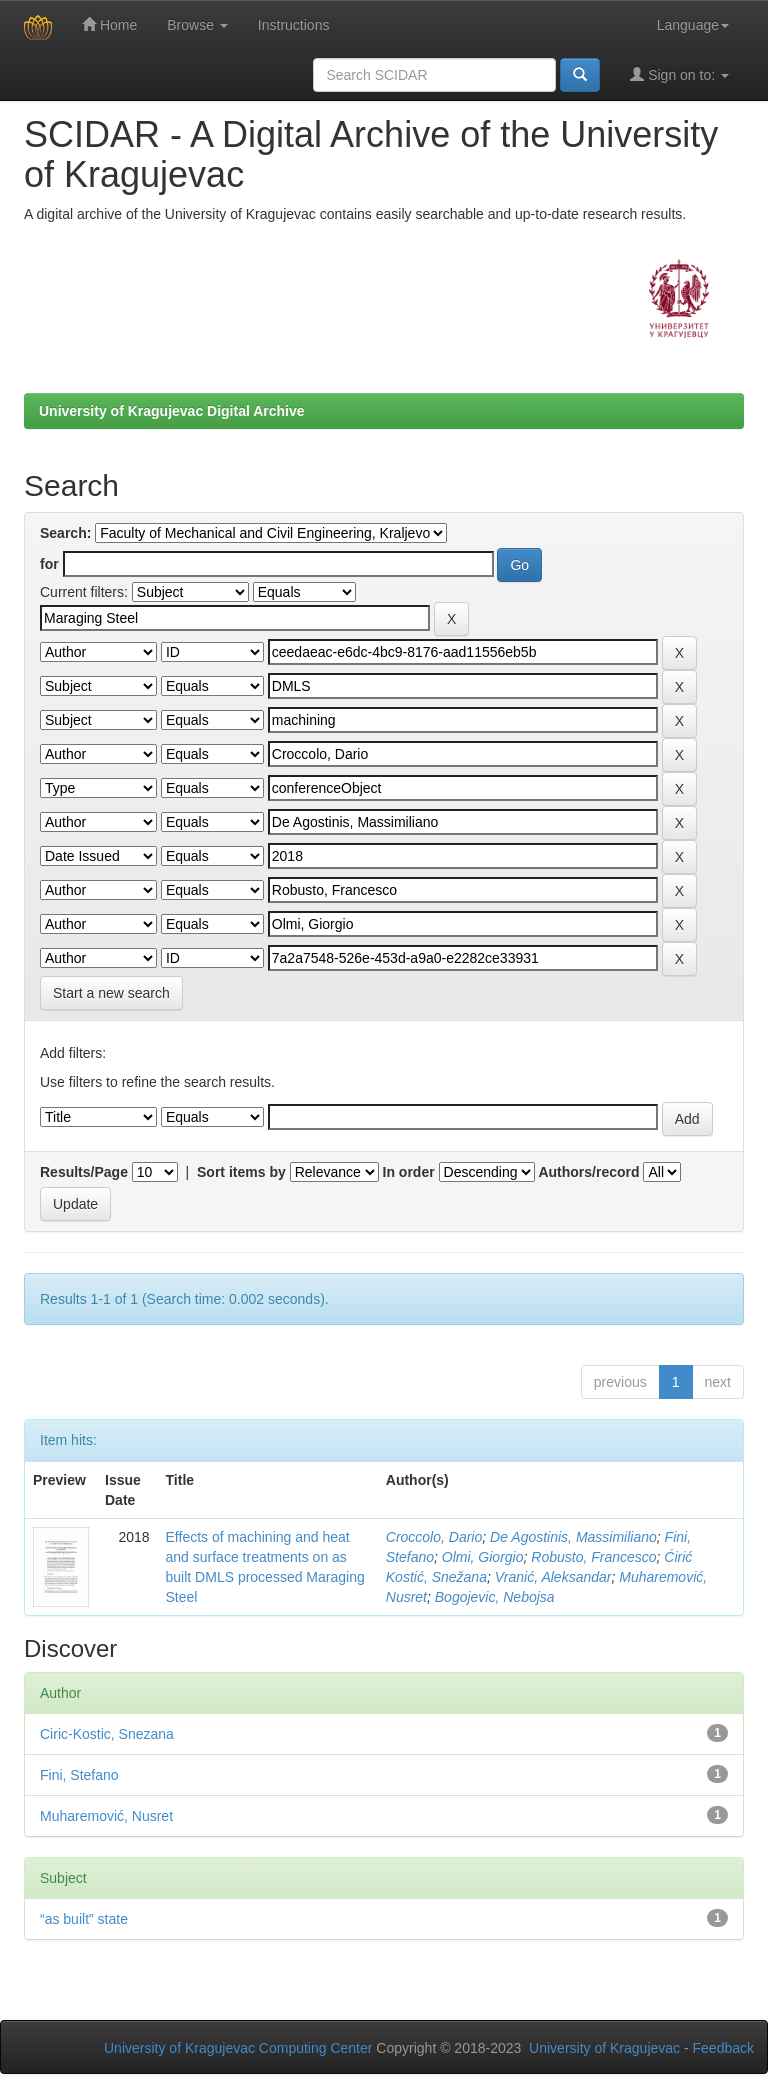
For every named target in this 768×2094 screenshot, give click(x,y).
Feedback (723, 2048)
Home (109, 24)
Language (693, 25)
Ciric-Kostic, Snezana (107, 1734)
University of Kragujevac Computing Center (238, 2048)
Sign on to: (679, 74)
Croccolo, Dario (434, 1537)
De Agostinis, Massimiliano (573, 1537)
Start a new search (111, 993)
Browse (197, 25)
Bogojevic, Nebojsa (495, 1597)
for (49, 564)
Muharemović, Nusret (106, 1816)
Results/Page (84, 1172)
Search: (65, 533)
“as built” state (84, 1919)
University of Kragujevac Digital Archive (172, 411)
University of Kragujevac (604, 2048)
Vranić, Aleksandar (553, 1577)
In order (409, 1172)
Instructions (294, 25)
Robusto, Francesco (593, 1557)
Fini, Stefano (79, 1775)
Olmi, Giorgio (483, 1557)
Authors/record (588, 1172)
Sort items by (241, 1172)
